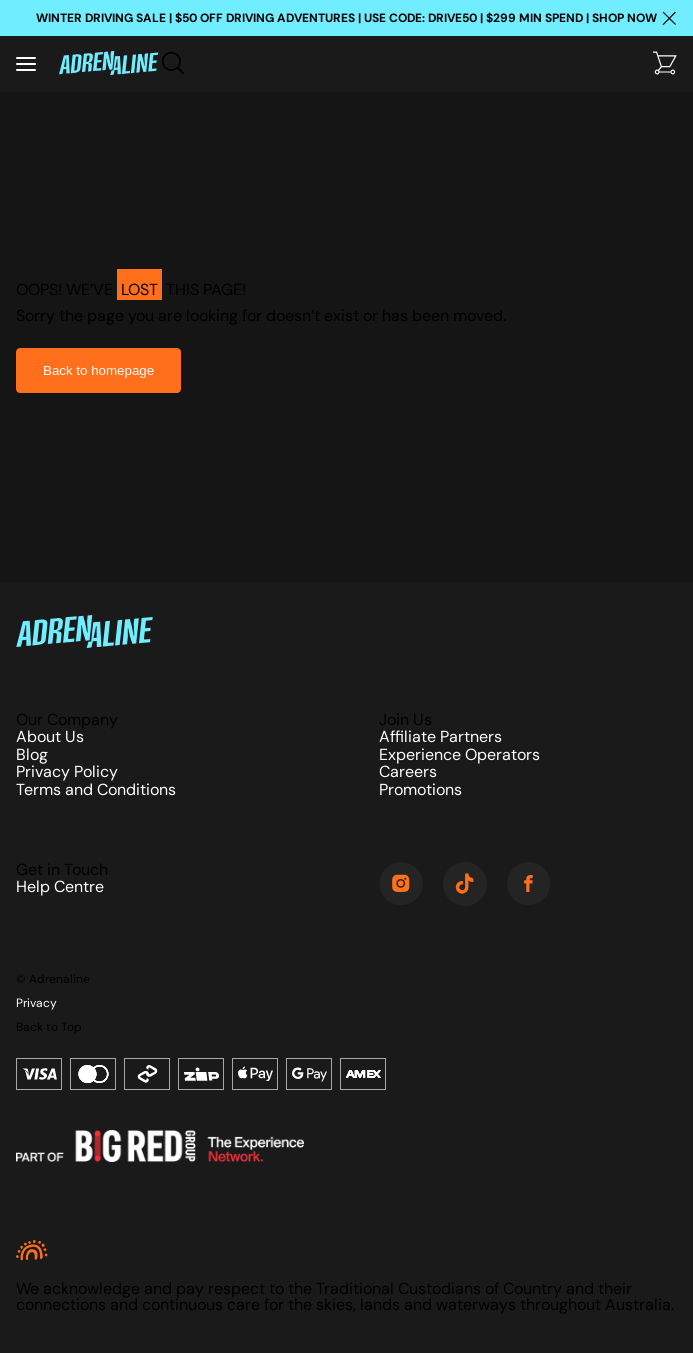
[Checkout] (665, 64)
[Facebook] (529, 885)
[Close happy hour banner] (669, 18)
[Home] (108, 64)
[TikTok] (465, 885)
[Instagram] (401, 885)
